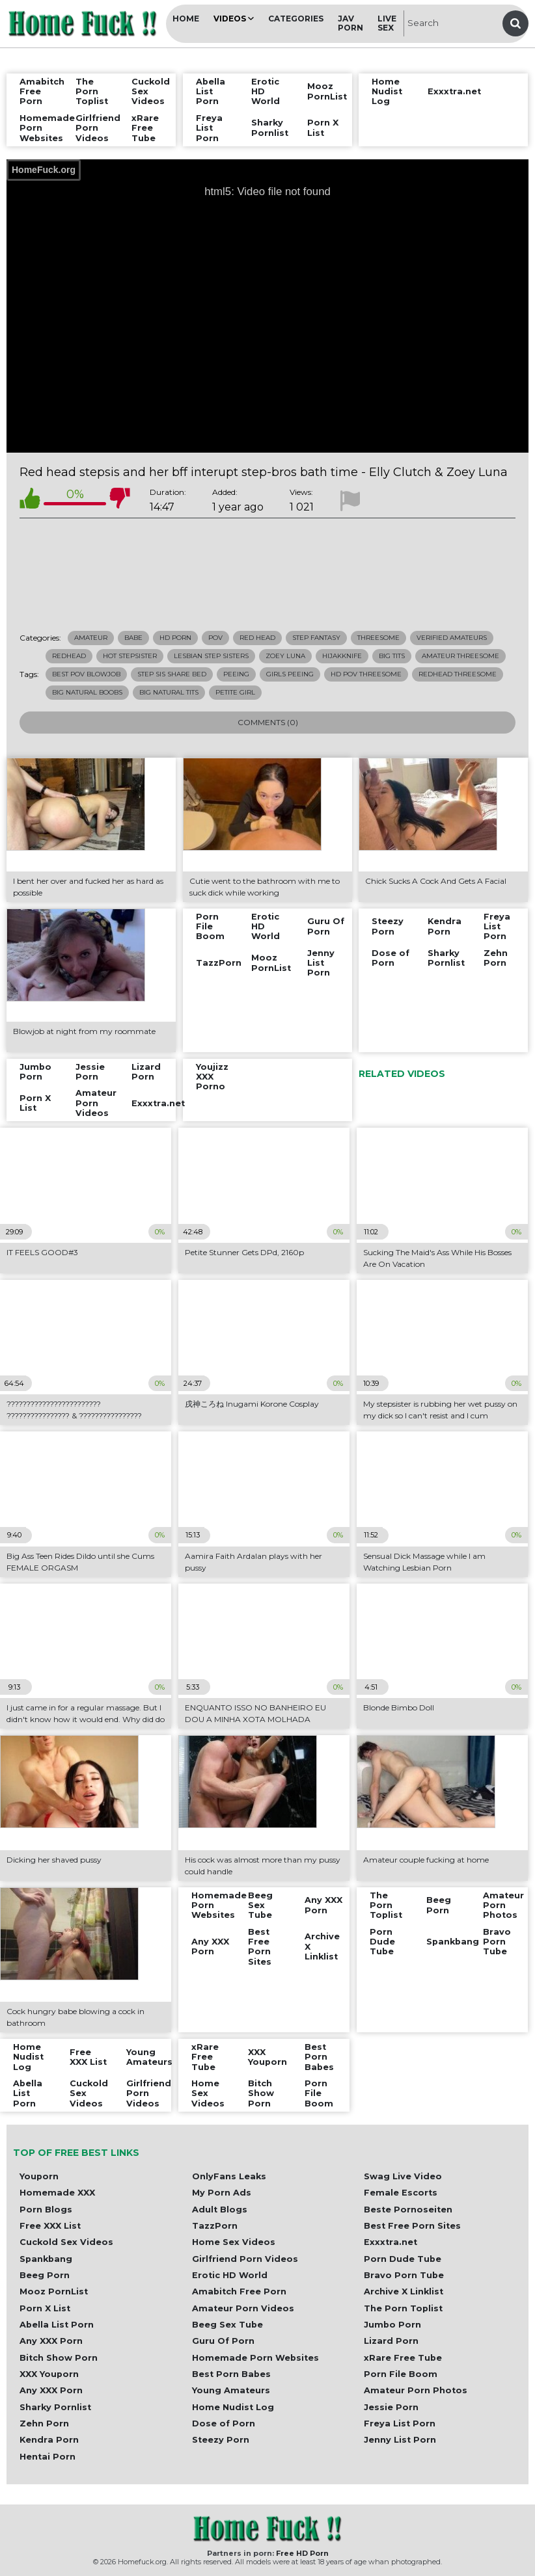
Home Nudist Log (233, 2407)
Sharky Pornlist (55, 2407)
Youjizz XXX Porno (212, 1077)
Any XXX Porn (51, 2341)
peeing (236, 674)
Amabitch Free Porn (239, 2291)
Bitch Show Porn (59, 2358)
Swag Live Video (403, 2176)
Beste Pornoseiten (408, 2209)
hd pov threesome (366, 674)
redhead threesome (457, 674)
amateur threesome (460, 656)
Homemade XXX (57, 2193)
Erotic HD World (230, 2275)
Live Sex (386, 23)
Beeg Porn (45, 2275)
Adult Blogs (219, 2209)
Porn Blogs (46, 2209)
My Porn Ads (221, 2193)
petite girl (235, 692)
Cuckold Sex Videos (66, 2242)
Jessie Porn (391, 2407)
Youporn (39, 2176)
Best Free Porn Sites (412, 2226)
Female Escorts (400, 2193)
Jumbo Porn (392, 2325)
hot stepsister (130, 656)
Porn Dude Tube (402, 2259)
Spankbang (46, 2259)
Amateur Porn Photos (415, 2390)
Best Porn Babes (231, 2374)
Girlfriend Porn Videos (245, 2259)
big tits (392, 656)
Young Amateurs (231, 2390)
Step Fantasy (316, 637)
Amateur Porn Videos (243, 2308)
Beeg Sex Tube (227, 2325)
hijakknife (342, 656)
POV (215, 637)
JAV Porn (350, 23)
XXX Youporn (49, 2374)
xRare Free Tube (403, 2358)
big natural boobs (87, 692)
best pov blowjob (86, 674)
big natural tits (169, 692)
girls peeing (290, 674)
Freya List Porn (399, 2423)
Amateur (90, 637)
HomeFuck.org (43, 170)
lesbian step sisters (211, 656)
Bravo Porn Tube (404, 2275)
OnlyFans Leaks (229, 2176)
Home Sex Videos (233, 2242)
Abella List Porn (57, 2325)
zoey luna (285, 656)
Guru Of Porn (223, 2341)
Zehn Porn (44, 2423)
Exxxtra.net (390, 2242)
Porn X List (45, 2308)
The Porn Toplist (403, 2308)
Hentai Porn (47, 2457)
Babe (133, 637)
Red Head (257, 637)
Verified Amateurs (452, 637)
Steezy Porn (220, 2440)
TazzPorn (215, 2226)
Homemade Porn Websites (255, 2358)
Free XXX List (50, 2226)
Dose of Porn (223, 2423)
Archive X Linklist (403, 2291)
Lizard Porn (391, 2341)
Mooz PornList (54, 2291)
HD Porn (175, 637)
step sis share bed (171, 674)
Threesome (378, 637)
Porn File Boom (400, 2374)
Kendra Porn (49, 2440)
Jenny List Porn (400, 2440)
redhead (69, 656)
